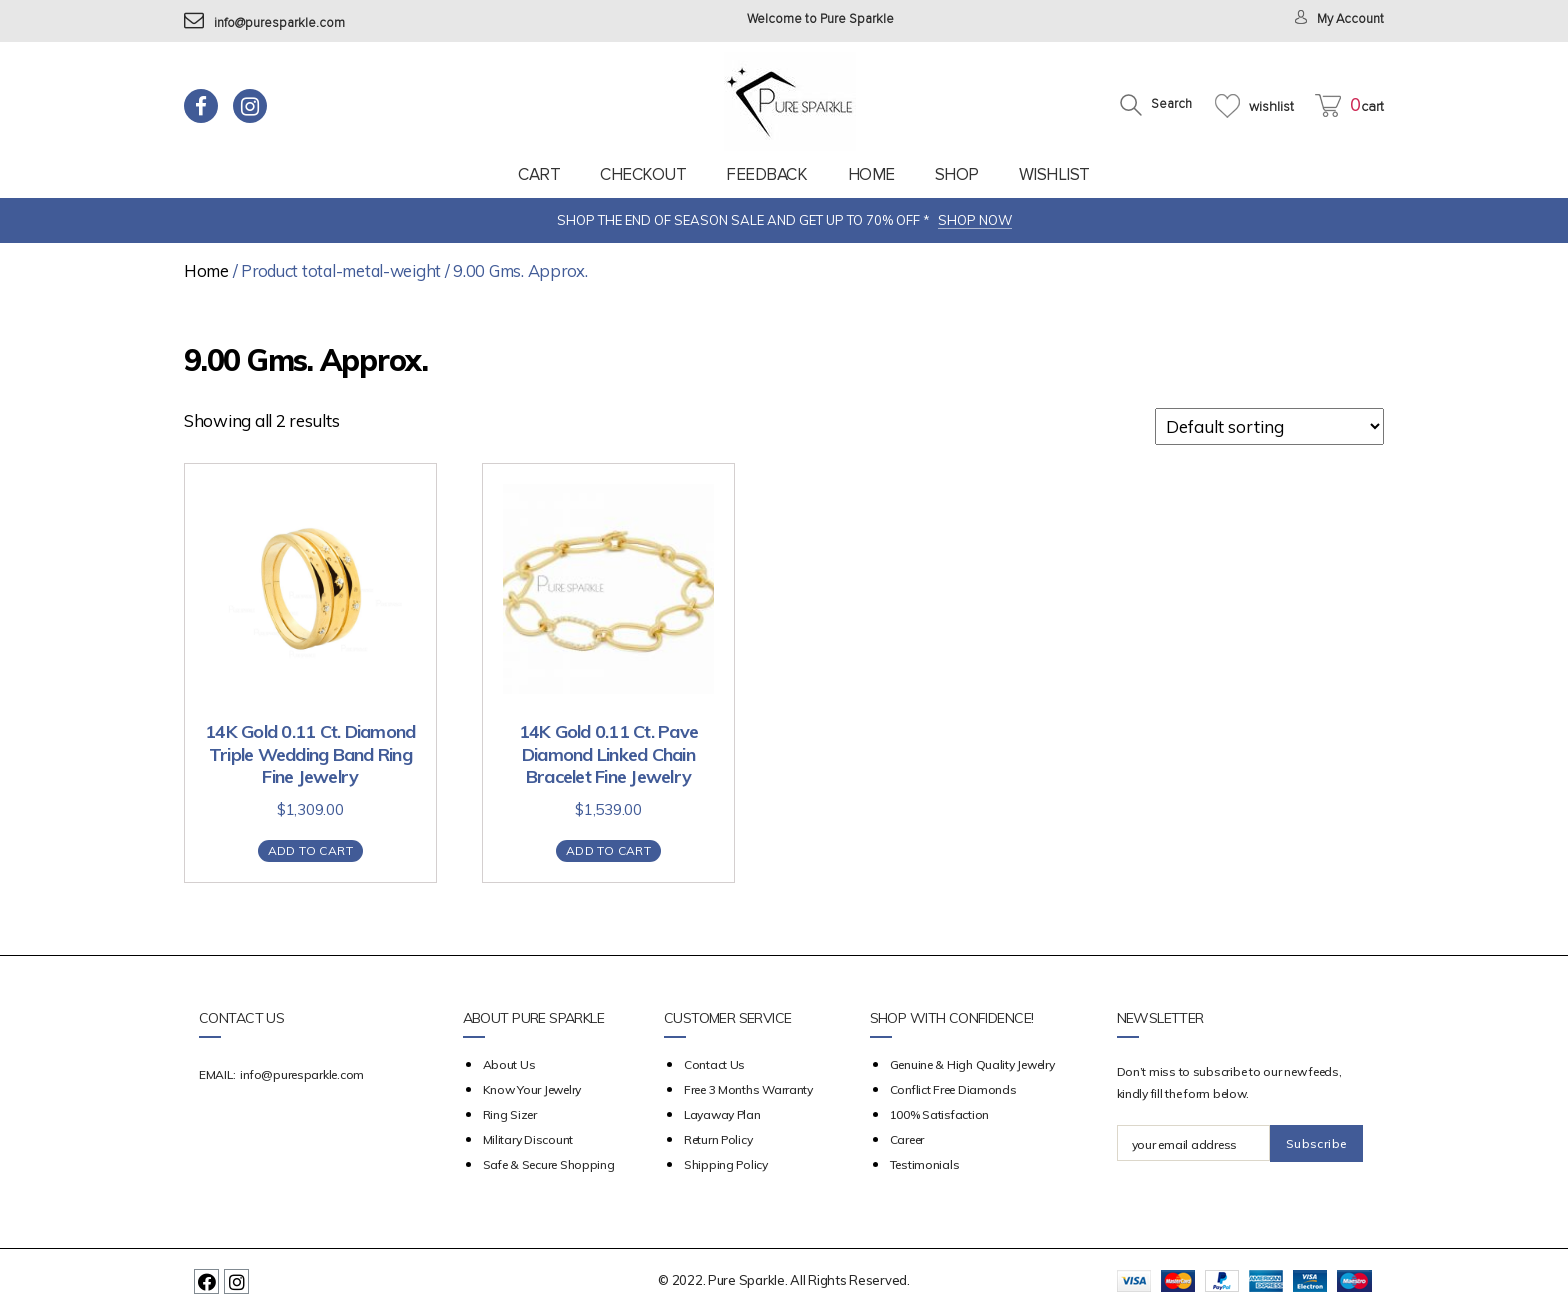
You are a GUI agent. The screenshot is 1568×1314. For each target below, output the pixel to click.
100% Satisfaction (939, 1114)
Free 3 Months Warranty (748, 1089)
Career (907, 1139)
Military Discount (528, 1139)
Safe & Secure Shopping (549, 1164)
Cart (539, 174)
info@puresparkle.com (264, 23)
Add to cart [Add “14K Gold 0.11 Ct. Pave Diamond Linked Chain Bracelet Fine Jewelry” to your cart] (608, 850)
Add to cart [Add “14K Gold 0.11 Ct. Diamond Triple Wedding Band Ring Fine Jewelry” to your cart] (310, 850)
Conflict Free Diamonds (953, 1089)
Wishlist (1054, 174)
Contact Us (714, 1064)
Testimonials (925, 1164)
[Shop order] (1269, 426)
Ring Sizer (510, 1114)
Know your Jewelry (532, 1089)
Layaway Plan (722, 1114)
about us (509, 1064)
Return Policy (718, 1139)
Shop (957, 174)
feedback (766, 174)
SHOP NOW (975, 220)
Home (871, 174)
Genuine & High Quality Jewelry (972, 1064)
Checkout (643, 174)
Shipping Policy (726, 1164)
